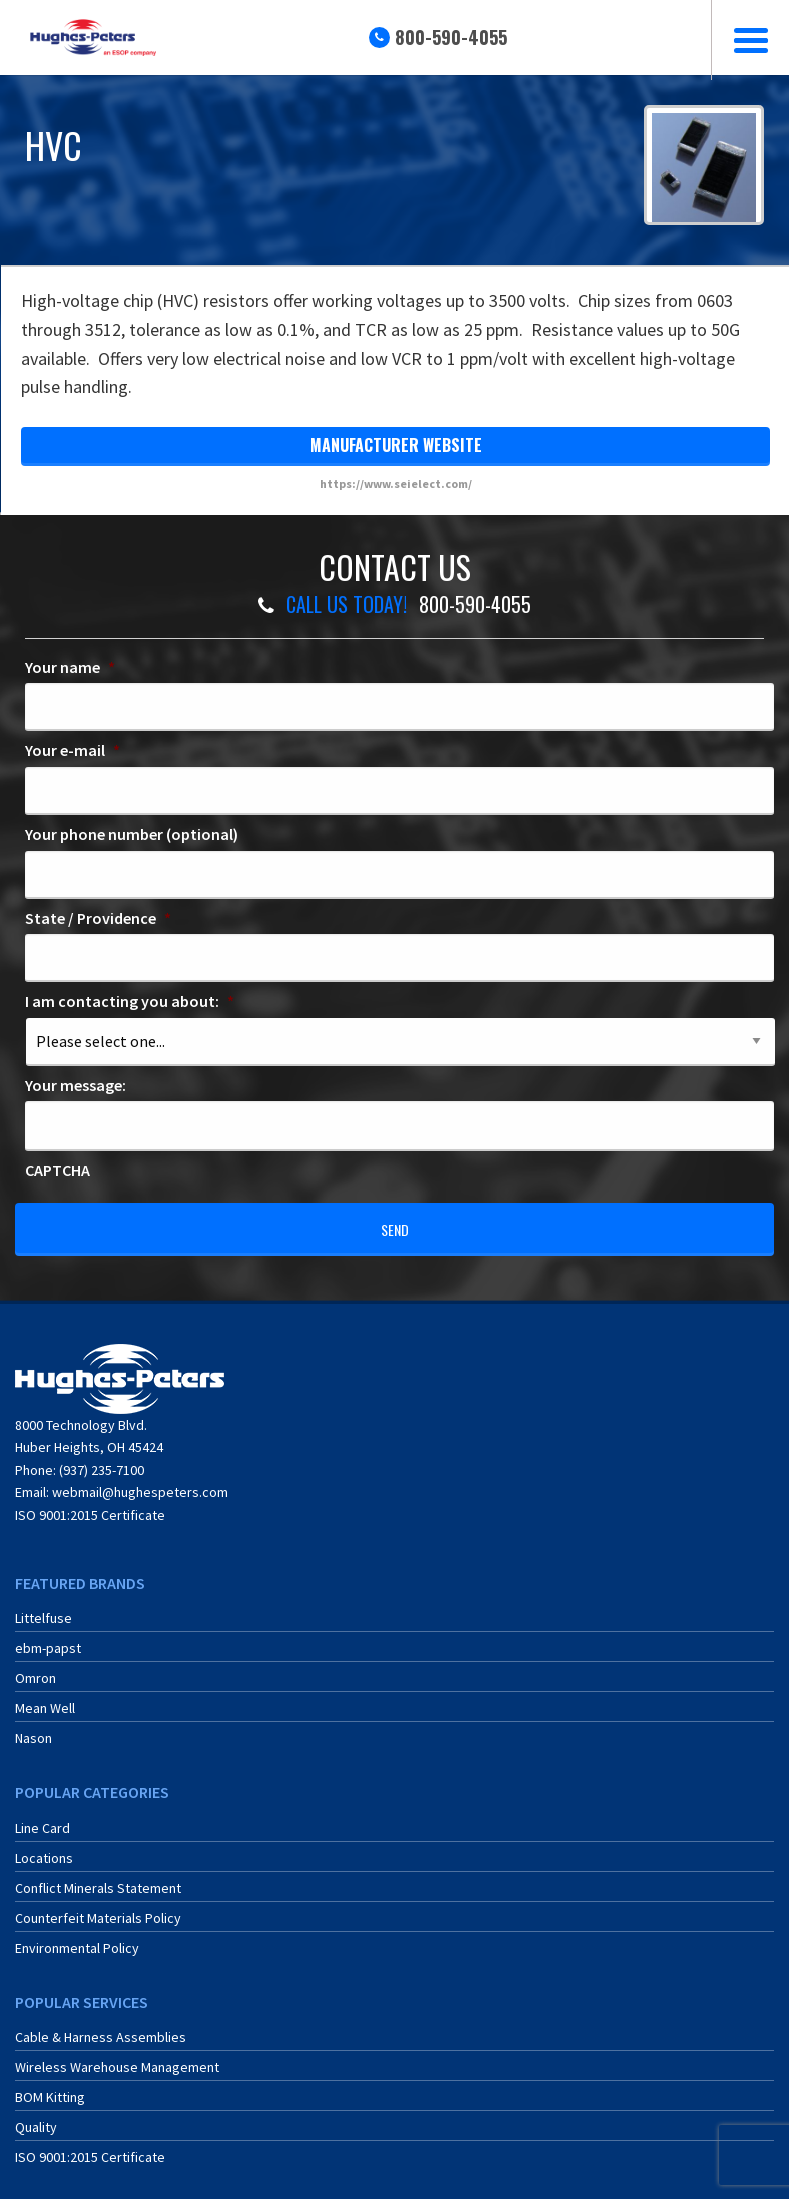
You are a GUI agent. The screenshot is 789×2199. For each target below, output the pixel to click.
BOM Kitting (50, 2086)
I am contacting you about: (129, 1001)
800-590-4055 (451, 37)
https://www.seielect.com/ (396, 483)
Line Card (42, 1817)
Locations (44, 1847)
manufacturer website (396, 445)
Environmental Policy (77, 1937)
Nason (33, 1727)
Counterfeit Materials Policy (98, 1907)
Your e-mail (72, 750)
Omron (35, 1667)
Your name (70, 667)
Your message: (75, 1085)
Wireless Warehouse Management (117, 2056)
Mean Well (45, 1697)
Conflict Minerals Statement (98, 1877)
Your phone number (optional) (131, 834)
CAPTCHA (57, 1170)
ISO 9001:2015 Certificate (90, 1503)
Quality (36, 2116)
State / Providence (98, 918)
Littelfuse (43, 1607)
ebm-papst (48, 1637)
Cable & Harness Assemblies (100, 2026)
